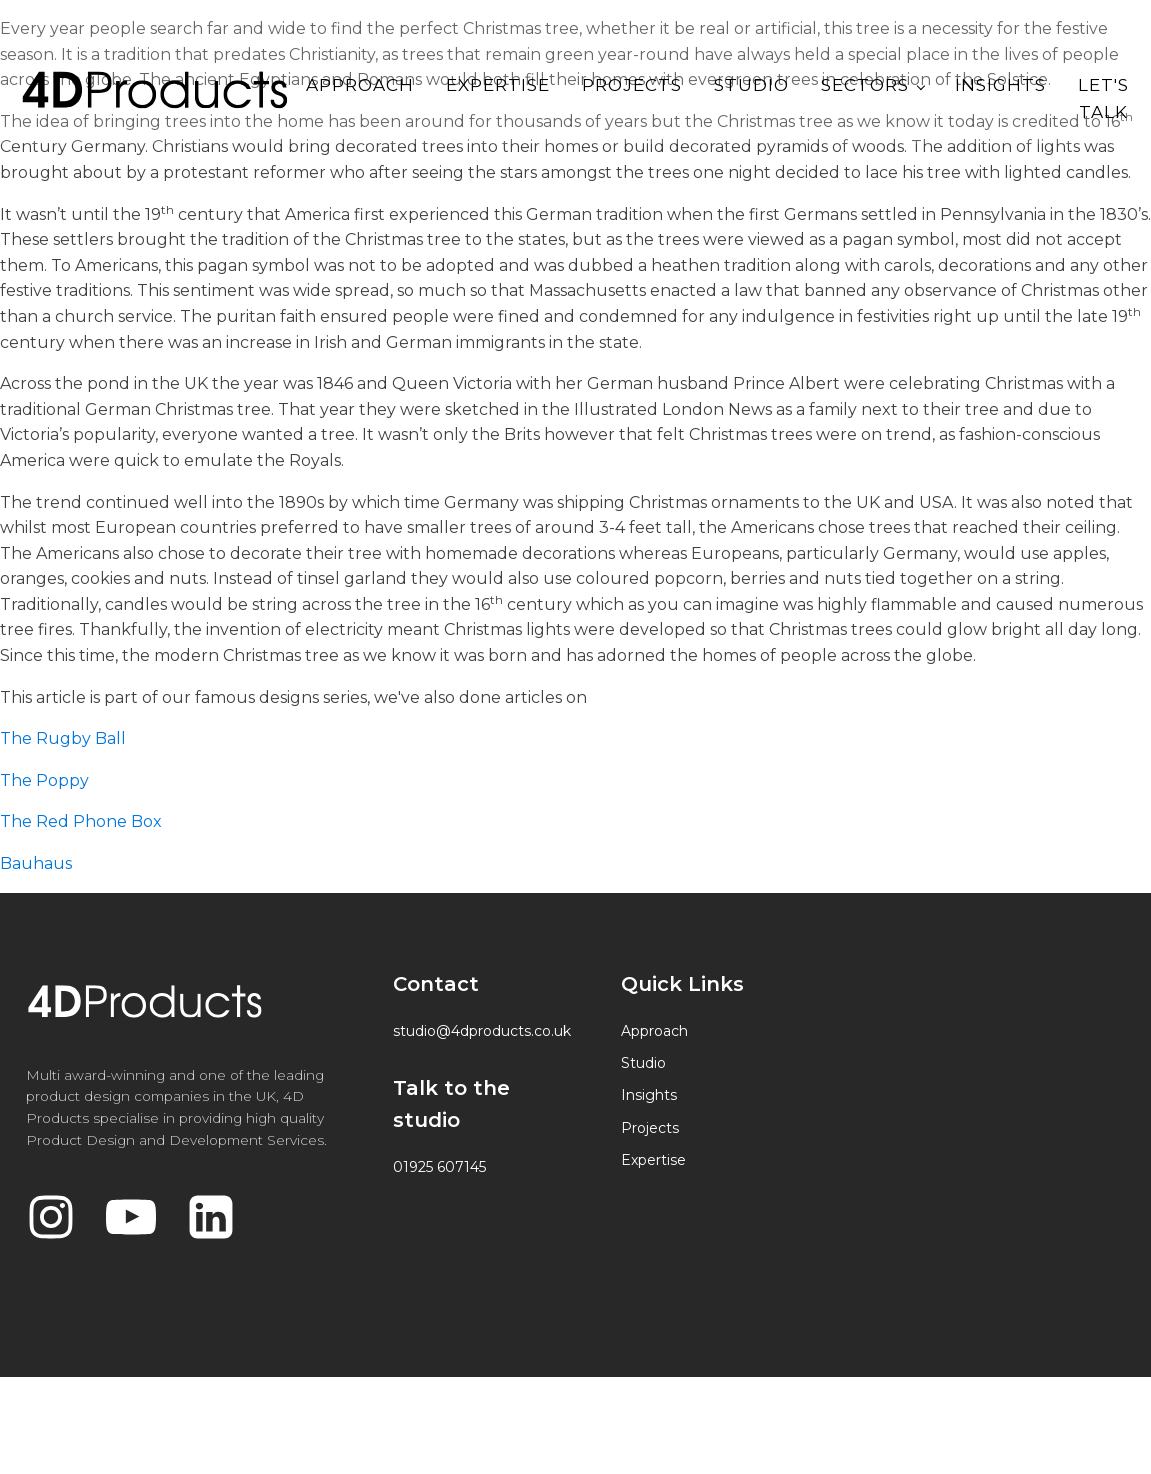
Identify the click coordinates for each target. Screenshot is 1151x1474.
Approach (360, 85)
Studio (751, 85)
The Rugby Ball (65, 738)
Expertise (498, 85)
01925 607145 (439, 1167)
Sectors (865, 85)
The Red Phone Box (83, 821)
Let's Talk (1103, 98)
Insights (1000, 85)
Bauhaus (36, 863)
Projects (632, 85)
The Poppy (46, 780)
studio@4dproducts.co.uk (482, 1031)
